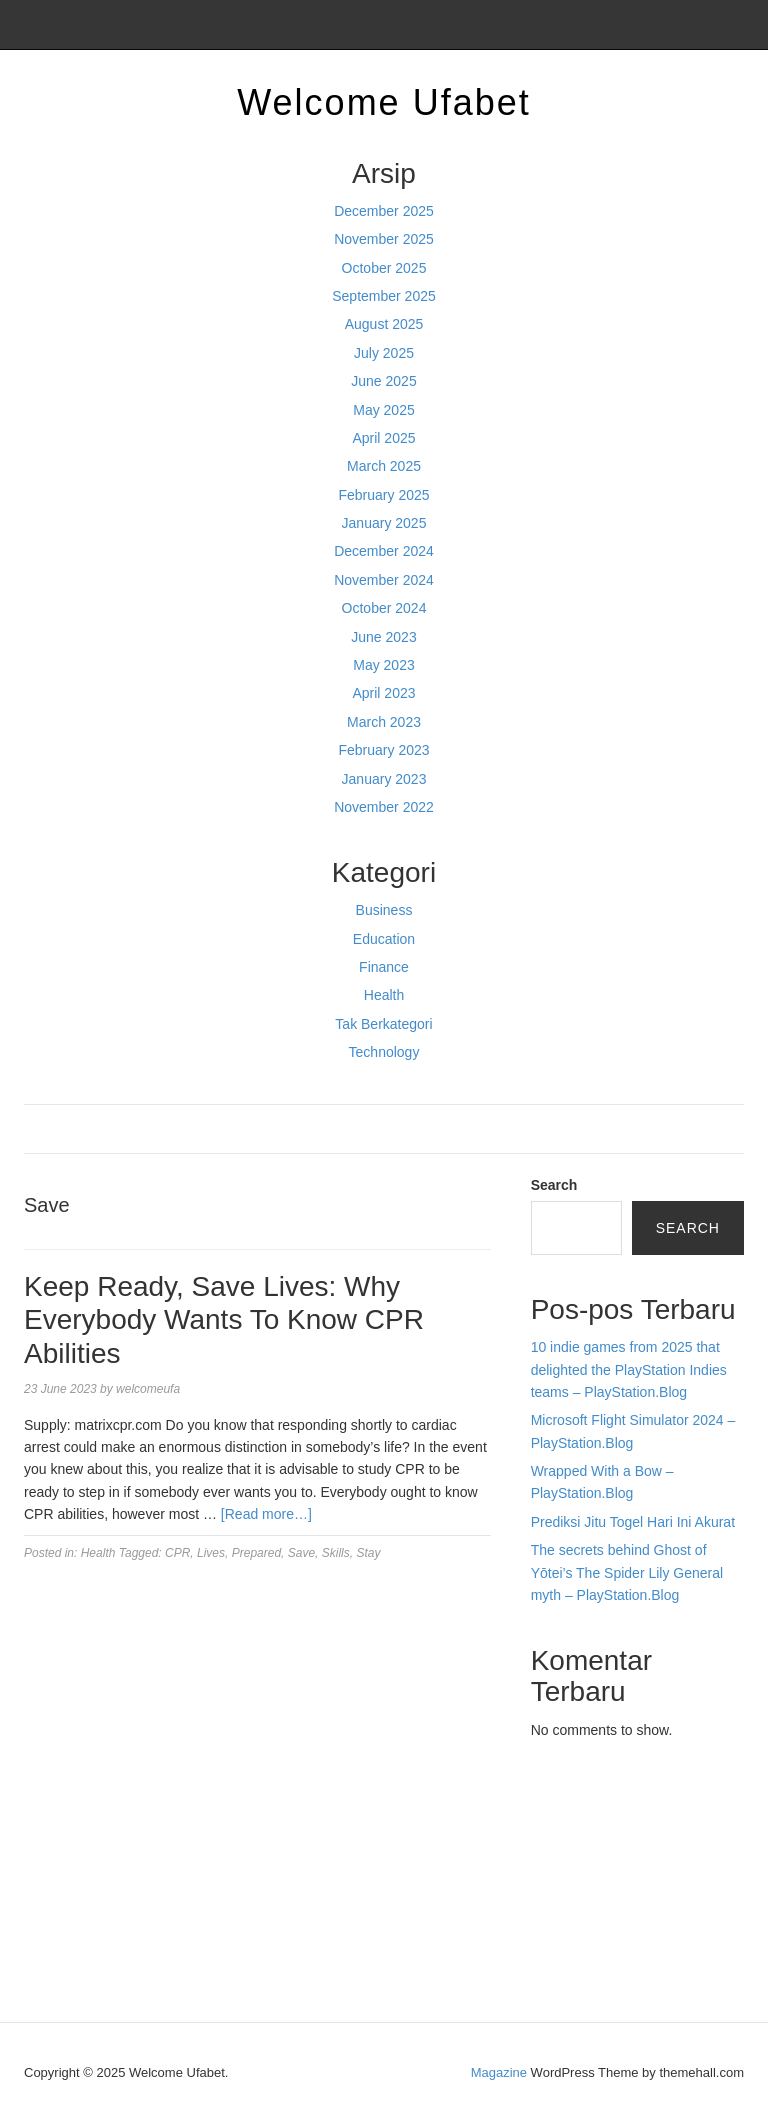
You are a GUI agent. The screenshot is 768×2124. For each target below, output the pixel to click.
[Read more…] (266, 1514)
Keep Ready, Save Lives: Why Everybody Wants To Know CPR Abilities (224, 1320)
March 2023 (384, 722)
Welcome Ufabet (383, 102)
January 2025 (384, 523)
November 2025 (384, 239)
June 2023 (383, 637)
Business (384, 910)
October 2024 (384, 608)
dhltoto (552, 1804)
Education (384, 939)
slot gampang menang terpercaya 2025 (622, 1871)
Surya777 (561, 1961)
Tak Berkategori (383, 1024)
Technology (384, 1052)
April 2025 (383, 438)
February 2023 (383, 750)
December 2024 (384, 551)
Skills (336, 1553)
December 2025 (384, 211)
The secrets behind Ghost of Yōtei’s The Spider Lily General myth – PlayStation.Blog (627, 1572)
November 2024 (384, 580)
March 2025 (384, 466)
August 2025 (384, 324)
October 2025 (384, 268)
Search (554, 1185)
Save (301, 1553)
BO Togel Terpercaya (642, 1804)
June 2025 (383, 381)
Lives (211, 1553)
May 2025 (383, 410)
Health (384, 995)
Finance (384, 967)
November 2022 (384, 807)
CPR (177, 1553)
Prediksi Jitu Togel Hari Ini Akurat (633, 1522)
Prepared (256, 1553)
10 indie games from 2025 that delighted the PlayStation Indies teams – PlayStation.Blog (629, 1369)
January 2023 (384, 779)
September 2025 (384, 296)
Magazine (499, 2072)
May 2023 (383, 665)
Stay (368, 1553)
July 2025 (384, 353)
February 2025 (383, 495)
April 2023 (383, 693)
